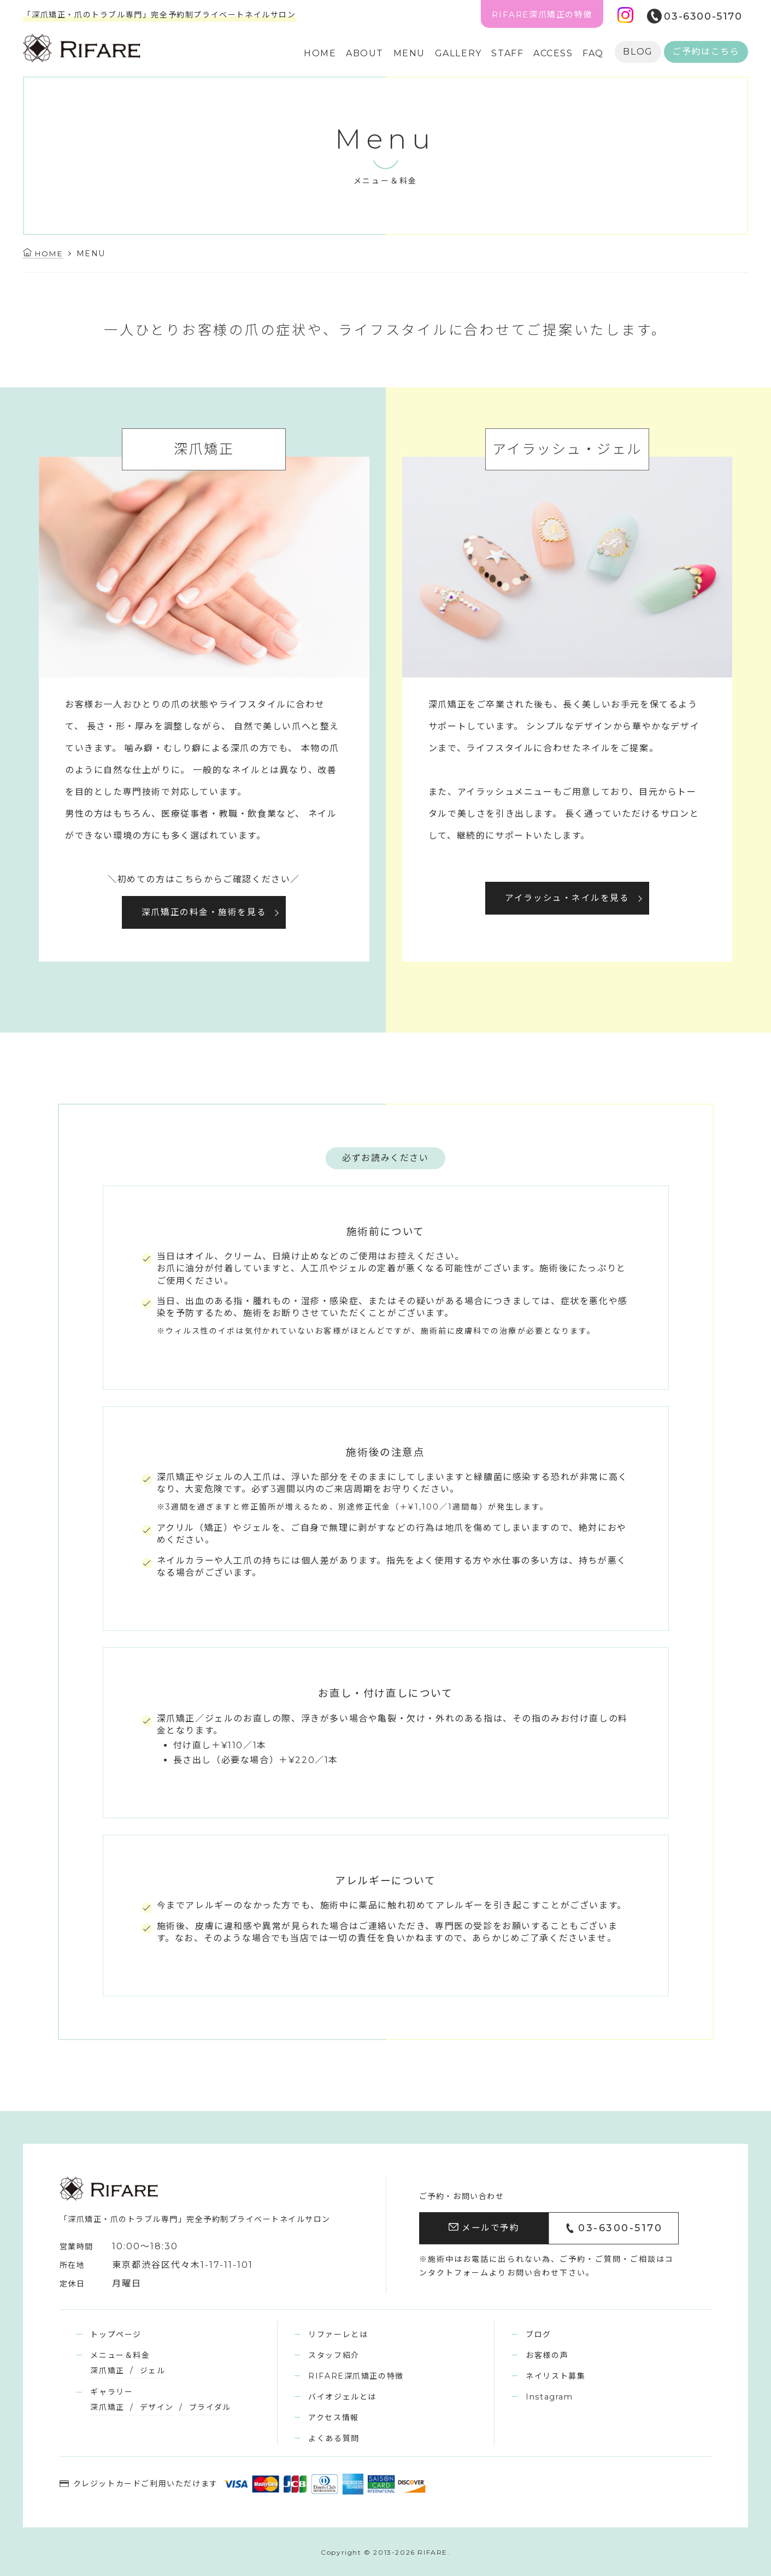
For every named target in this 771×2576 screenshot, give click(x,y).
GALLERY (458, 53)
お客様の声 (547, 2355)
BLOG (637, 51)
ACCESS (553, 53)
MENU (409, 53)
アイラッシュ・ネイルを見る (567, 898)
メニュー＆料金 (120, 2355)
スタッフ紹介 (334, 2355)
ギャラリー (111, 2391)
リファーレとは (338, 2334)
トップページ (116, 2334)
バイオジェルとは (342, 2396)
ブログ (538, 2334)
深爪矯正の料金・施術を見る (204, 912)
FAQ (593, 53)
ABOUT (365, 53)
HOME (320, 53)
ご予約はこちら (705, 51)
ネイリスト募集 (555, 2375)
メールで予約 (484, 2228)
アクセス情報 (333, 2417)
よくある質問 (334, 2438)
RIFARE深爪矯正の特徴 (542, 14)
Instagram (549, 2396)
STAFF (507, 53)
